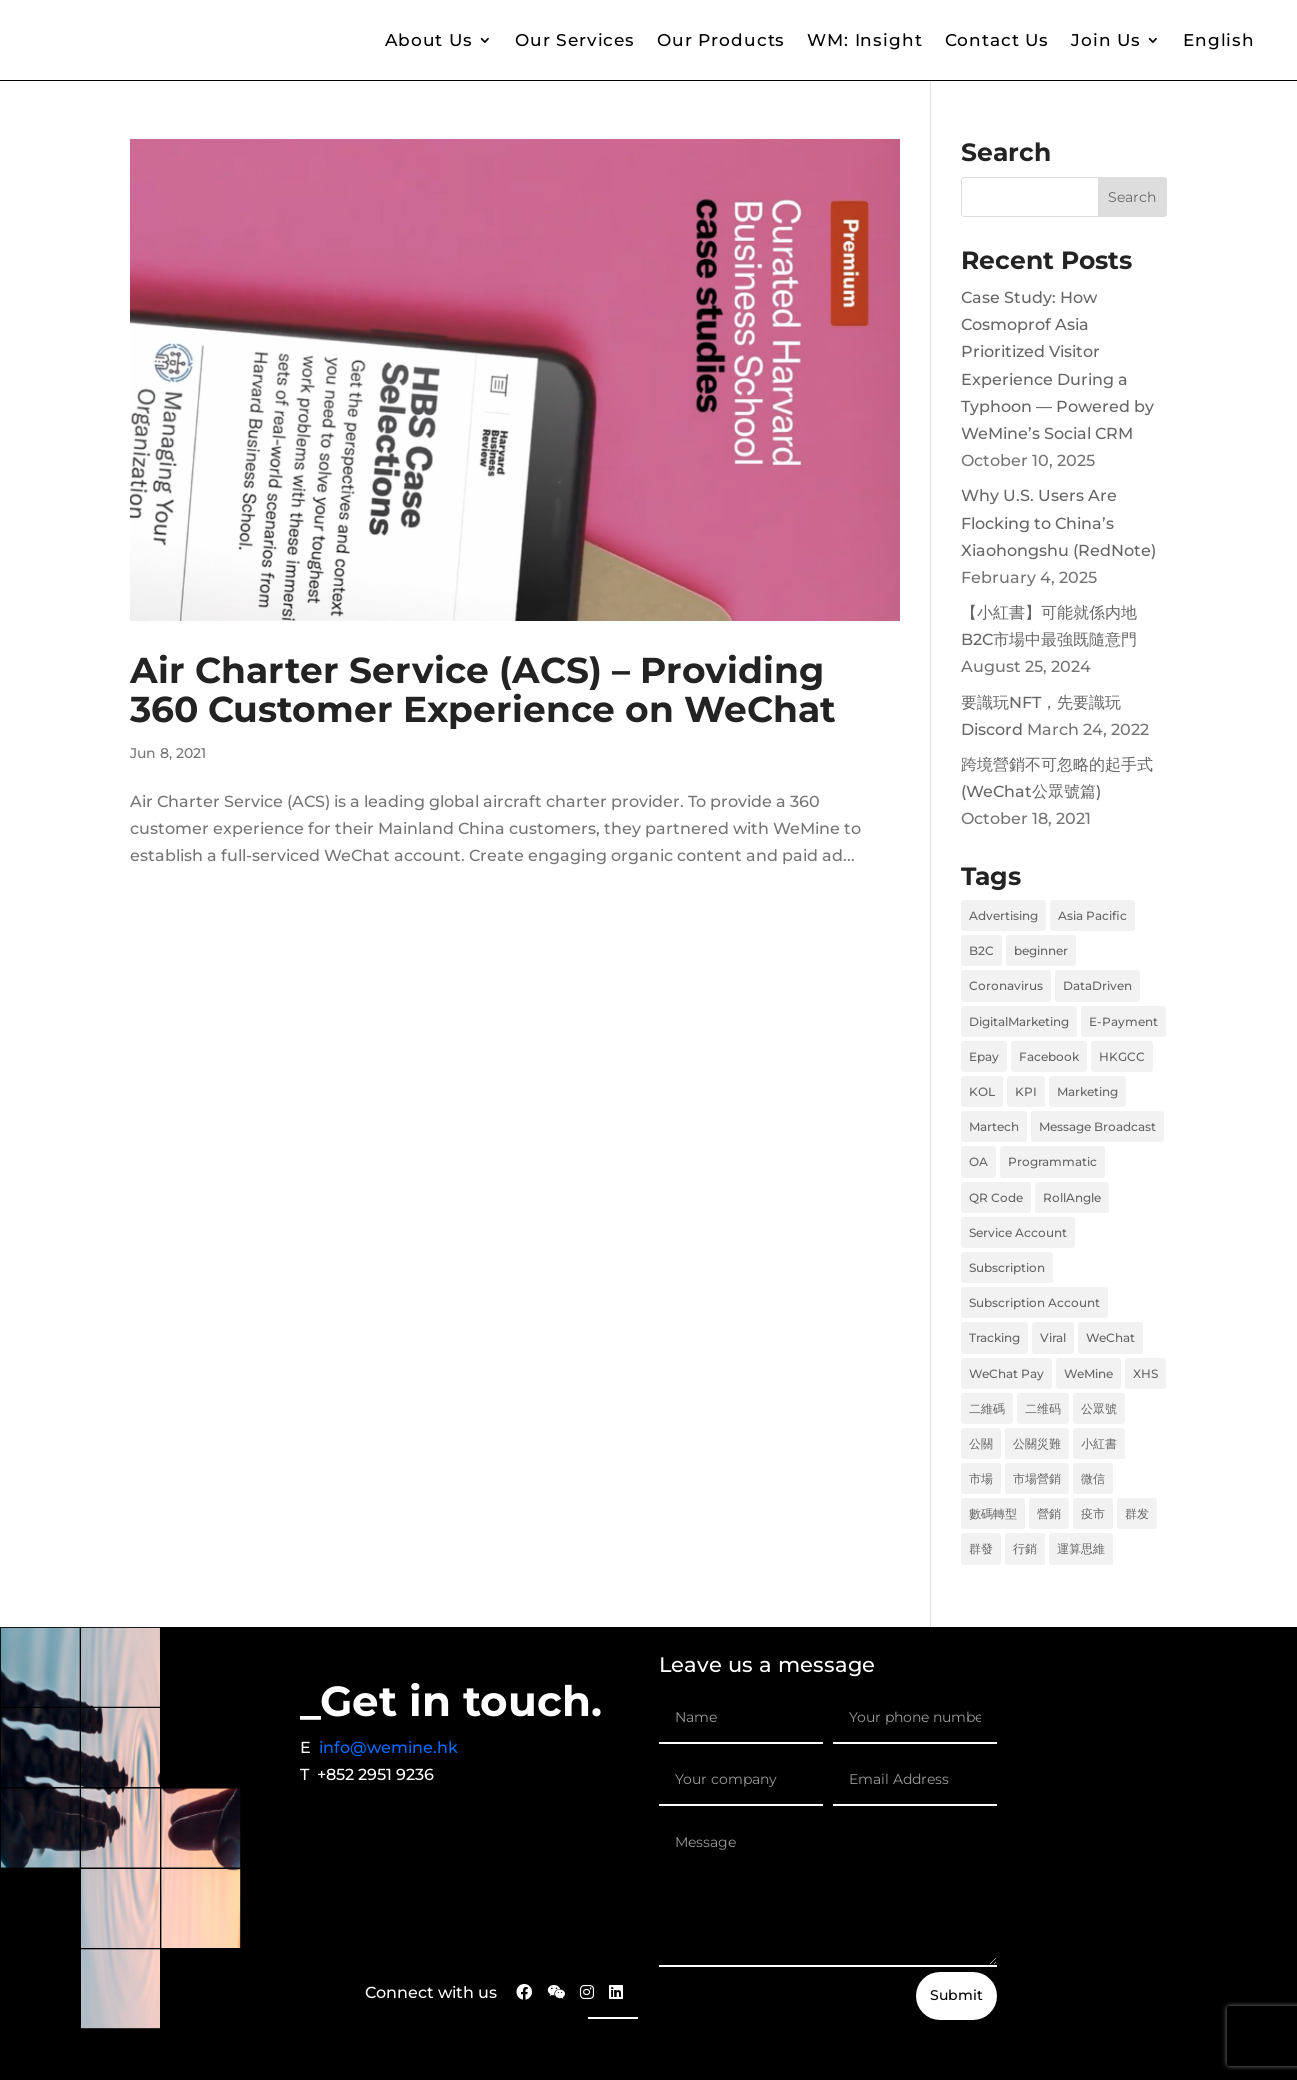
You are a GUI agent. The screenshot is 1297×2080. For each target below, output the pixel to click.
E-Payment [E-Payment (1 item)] (1123, 1021)
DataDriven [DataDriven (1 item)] (1097, 985)
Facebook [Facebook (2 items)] (1049, 1056)
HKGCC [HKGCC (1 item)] (1122, 1056)
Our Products (721, 40)
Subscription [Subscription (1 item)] (1007, 1267)
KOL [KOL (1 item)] (982, 1091)
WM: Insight (864, 40)
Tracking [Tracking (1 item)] (994, 1337)
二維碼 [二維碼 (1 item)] (987, 1408)
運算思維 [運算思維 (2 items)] (1081, 1548)
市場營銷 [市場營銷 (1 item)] (1037, 1478)
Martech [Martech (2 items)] (994, 1126)
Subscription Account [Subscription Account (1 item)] (1034, 1302)
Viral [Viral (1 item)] (1053, 1337)
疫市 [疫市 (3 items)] (1093, 1513)
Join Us (1106, 40)
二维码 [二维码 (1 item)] (1043, 1408)
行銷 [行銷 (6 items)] (1025, 1548)
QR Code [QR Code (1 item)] (996, 1197)
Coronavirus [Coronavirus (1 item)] (1006, 985)
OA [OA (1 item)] (978, 1161)
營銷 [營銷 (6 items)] (1049, 1513)
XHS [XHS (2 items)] (1145, 1373)
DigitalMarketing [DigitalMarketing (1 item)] (1019, 1021)
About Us (429, 40)
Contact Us (997, 40)
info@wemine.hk (388, 1747)
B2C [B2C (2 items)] (981, 950)
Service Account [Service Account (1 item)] (1018, 1232)
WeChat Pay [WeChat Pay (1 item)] (1006, 1373)
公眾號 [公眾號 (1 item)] (1099, 1408)
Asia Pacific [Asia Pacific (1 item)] (1092, 915)
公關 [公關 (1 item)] (981, 1443)
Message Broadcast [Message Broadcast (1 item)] (1097, 1126)
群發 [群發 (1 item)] (981, 1548)
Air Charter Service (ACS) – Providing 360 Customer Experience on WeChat (483, 690)
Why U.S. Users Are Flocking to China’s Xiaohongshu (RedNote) (1058, 522)
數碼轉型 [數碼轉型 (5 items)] (993, 1513)
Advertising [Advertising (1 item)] (1003, 915)
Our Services (575, 40)
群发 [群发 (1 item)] (1137, 1513)
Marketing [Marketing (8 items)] (1087, 1091)
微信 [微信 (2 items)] (1093, 1478)
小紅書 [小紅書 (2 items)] (1099, 1443)
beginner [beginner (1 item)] (1041, 950)
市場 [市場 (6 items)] (981, 1478)
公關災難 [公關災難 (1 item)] (1037, 1443)
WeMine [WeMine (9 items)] (1088, 1373)
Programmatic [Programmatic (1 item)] (1052, 1161)
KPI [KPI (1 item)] (1026, 1091)
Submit (956, 1995)
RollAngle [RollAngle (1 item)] (1072, 1197)
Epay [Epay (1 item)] (984, 1056)
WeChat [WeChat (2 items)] (1110, 1337)
